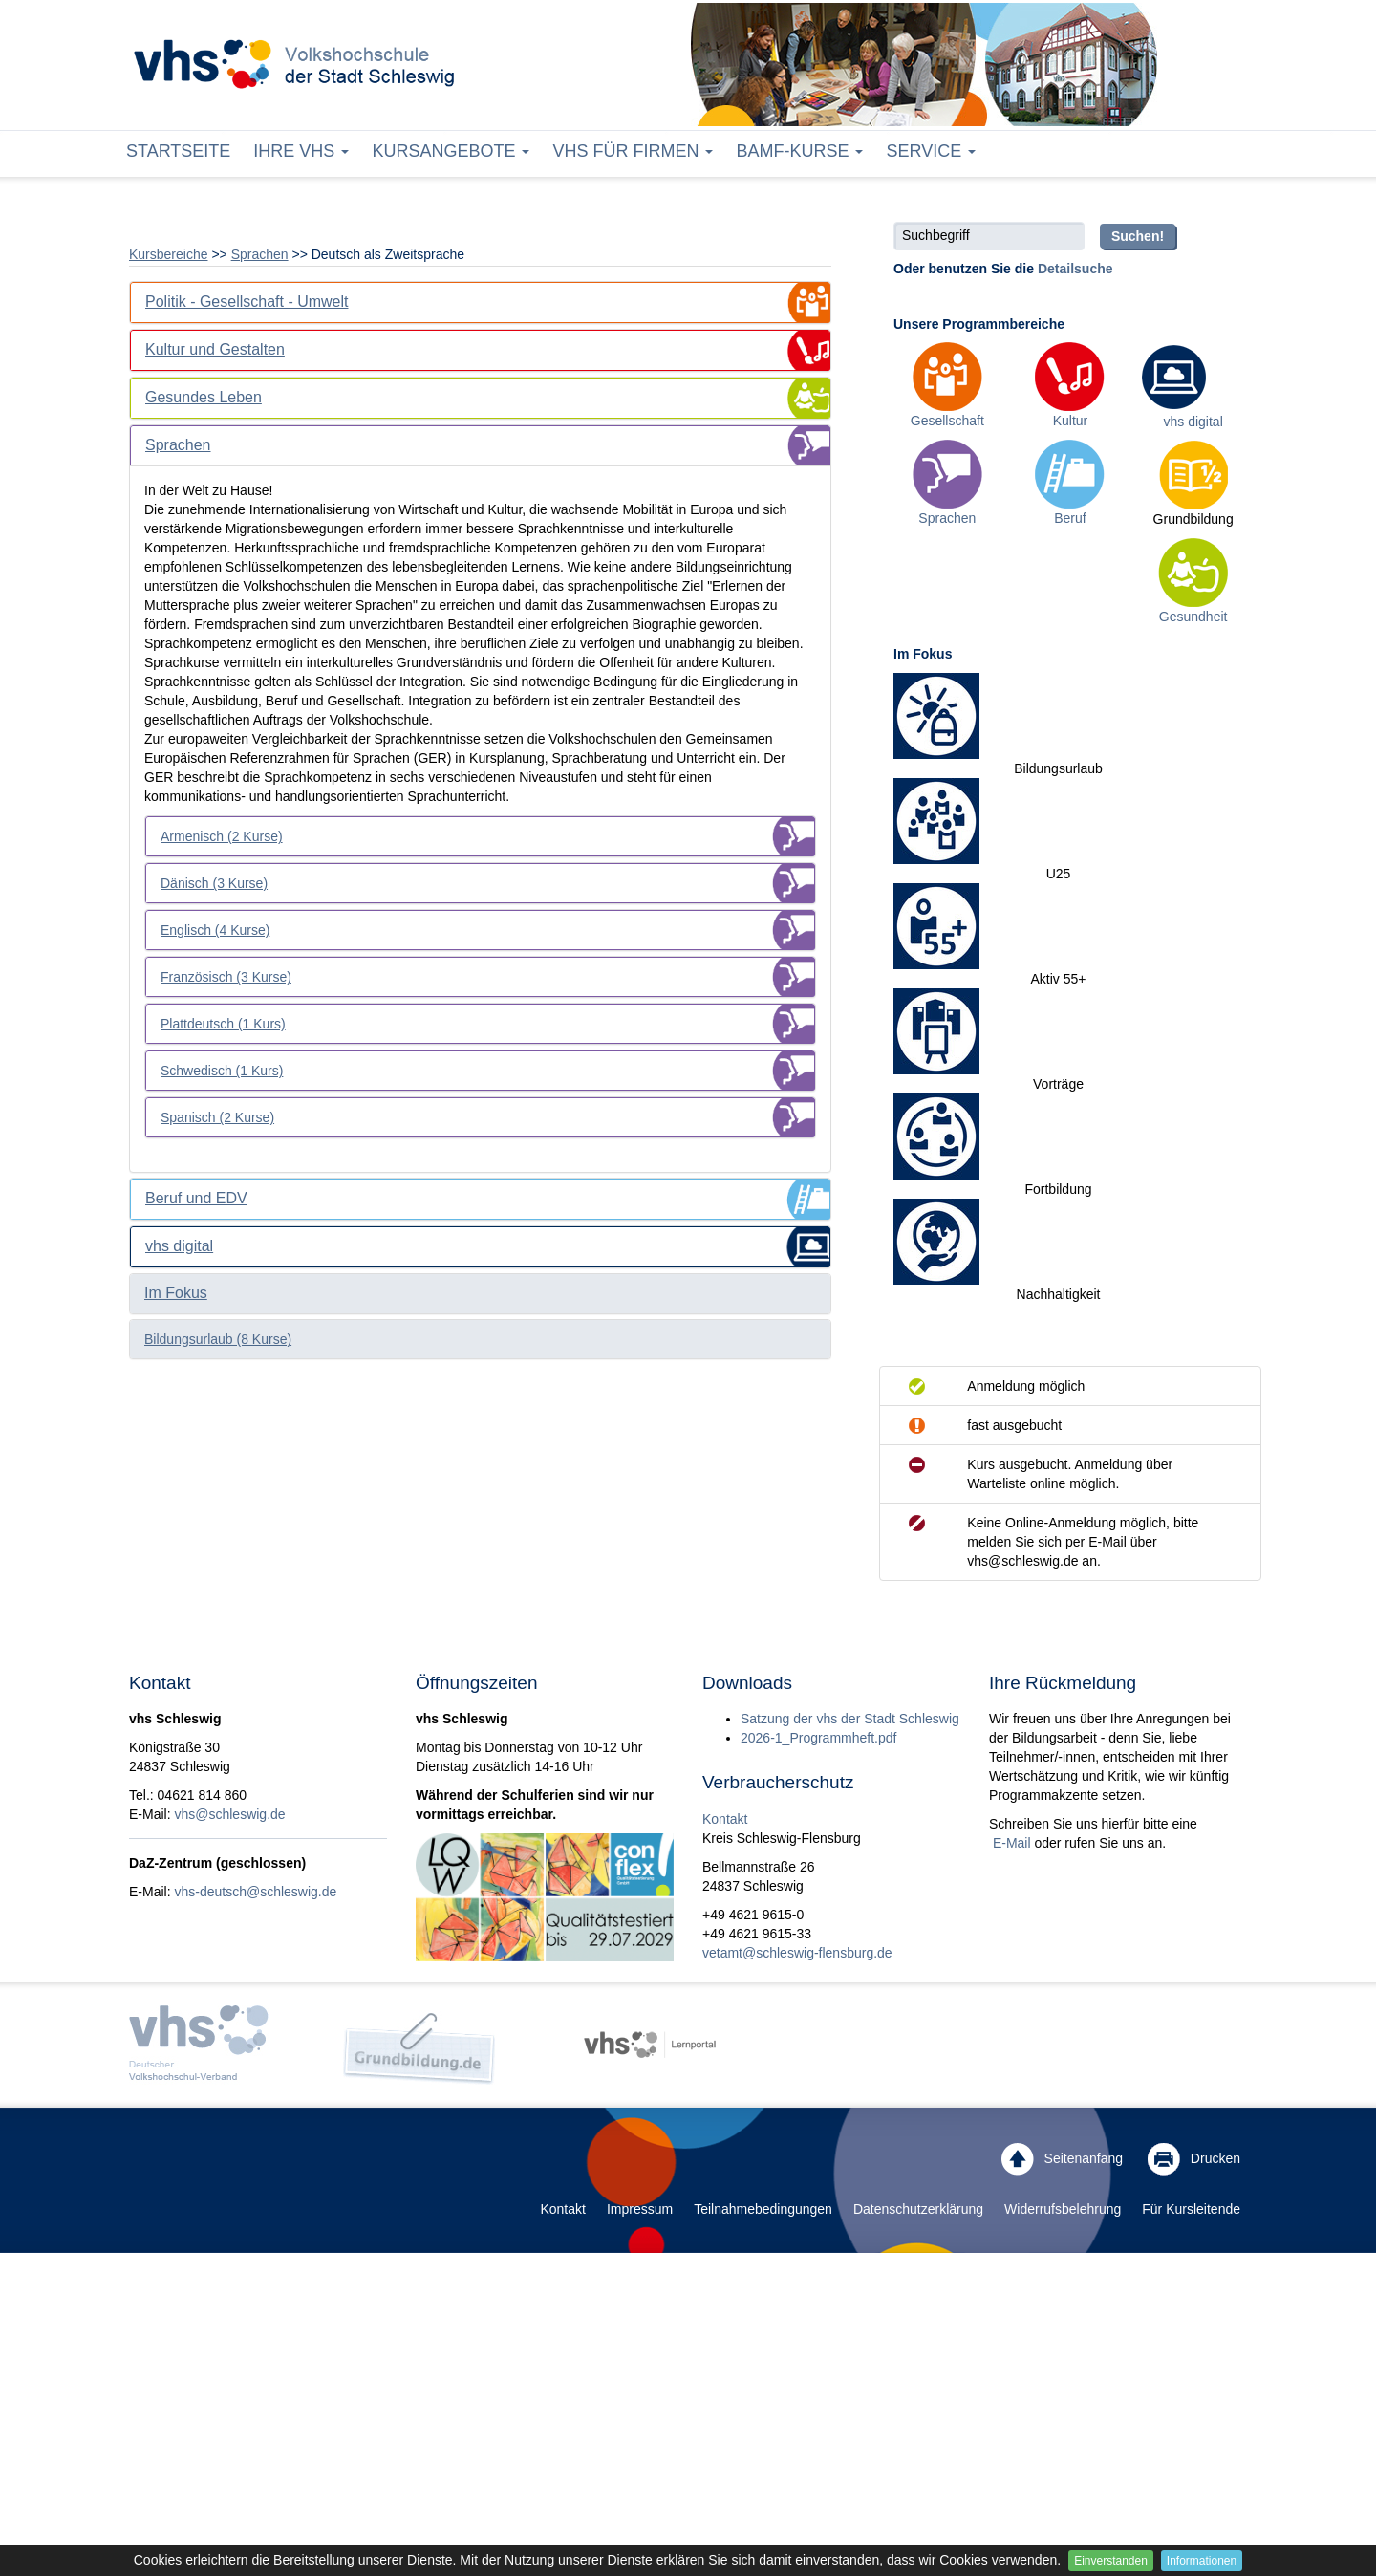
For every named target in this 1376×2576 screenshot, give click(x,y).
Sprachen (260, 254)
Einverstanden (1111, 2560)
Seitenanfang (1062, 2159)
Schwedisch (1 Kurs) (222, 1070)
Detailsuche (1075, 268)
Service (931, 151)
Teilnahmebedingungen (763, 2209)
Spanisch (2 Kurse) (217, 1117)
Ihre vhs (301, 151)
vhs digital (1193, 421)
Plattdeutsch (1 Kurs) (223, 1023)
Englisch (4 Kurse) (215, 930)
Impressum (640, 2209)
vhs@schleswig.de (229, 1814)
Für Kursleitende (1191, 2209)
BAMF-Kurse (799, 151)
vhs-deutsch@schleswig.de (255, 1891)
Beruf (1070, 518)
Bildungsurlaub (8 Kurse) (217, 1339)
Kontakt (724, 1819)
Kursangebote (450, 151)
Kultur (1070, 420)
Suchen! (1137, 236)
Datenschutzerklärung (918, 2209)
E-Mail (1010, 1843)
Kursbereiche (168, 254)
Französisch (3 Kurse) (226, 977)
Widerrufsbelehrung (1062, 2209)
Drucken (1194, 2159)
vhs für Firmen (632, 151)
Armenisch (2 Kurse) (222, 836)
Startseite (178, 151)
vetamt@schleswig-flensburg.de (797, 1952)
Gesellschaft (947, 420)
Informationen (1201, 2560)
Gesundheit (1193, 616)
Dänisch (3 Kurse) (214, 883)
